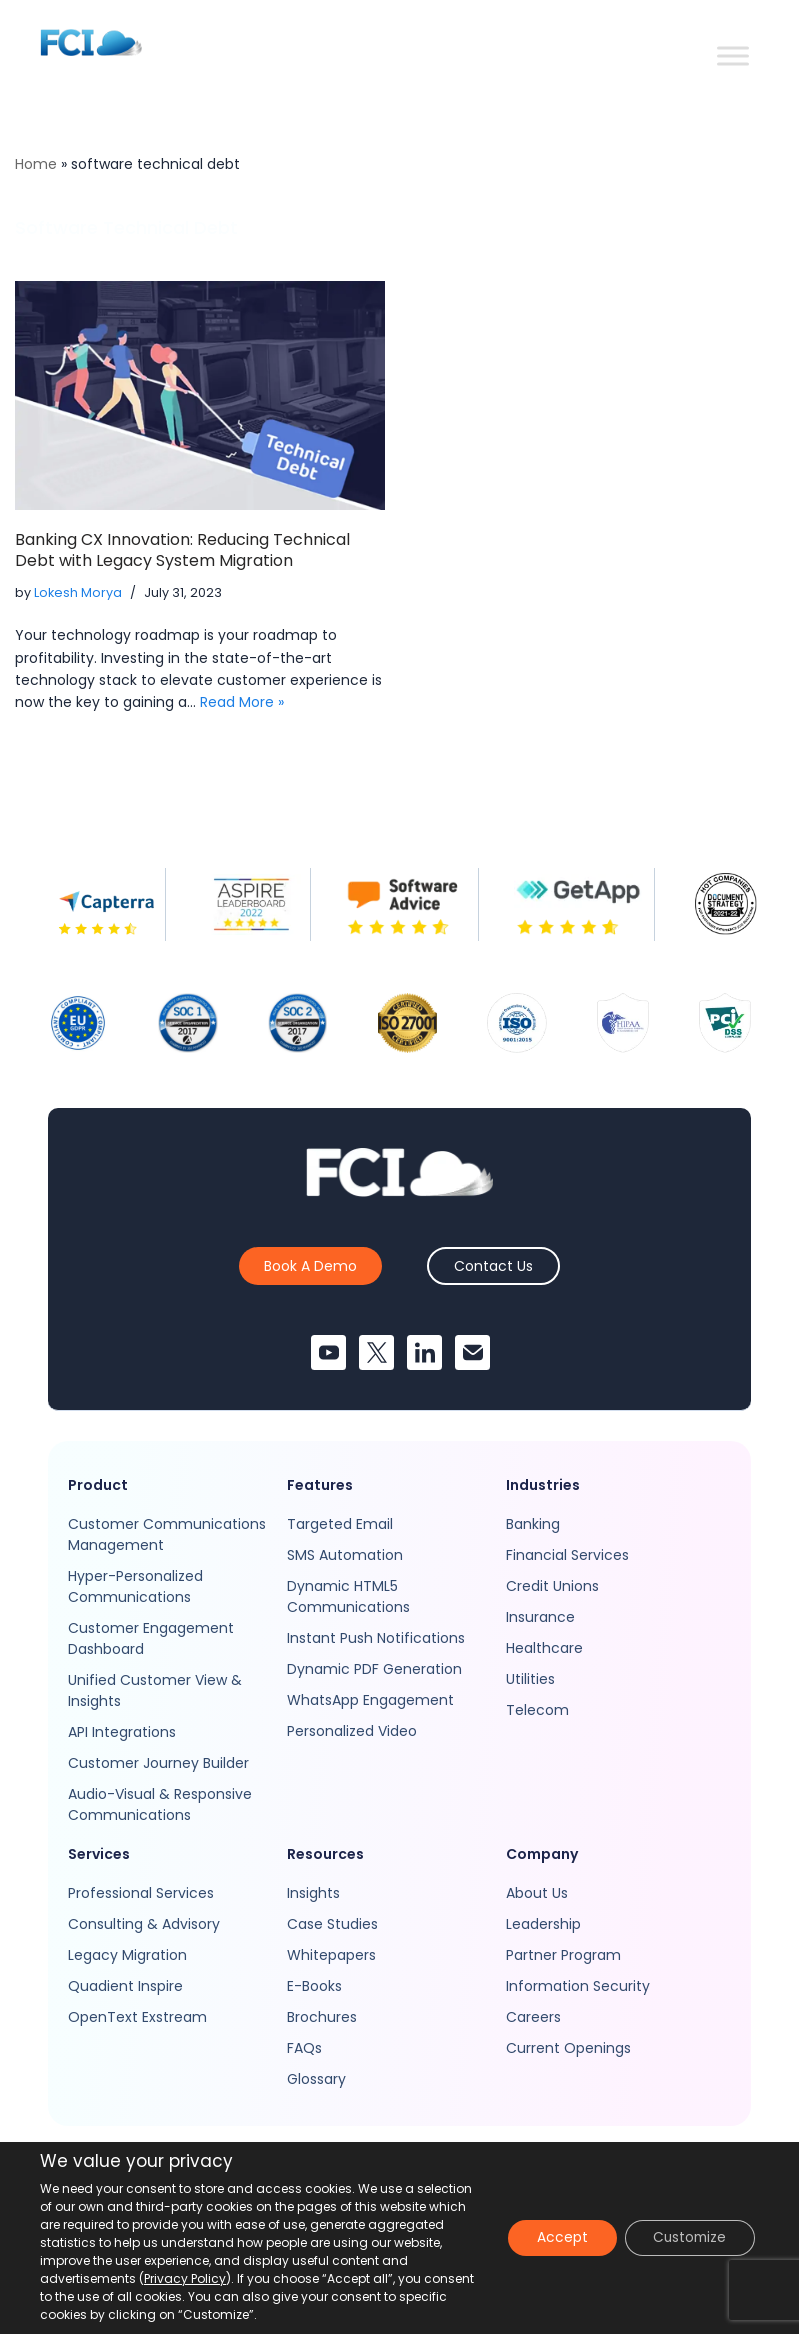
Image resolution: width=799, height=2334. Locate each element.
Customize (687, 2238)
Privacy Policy (185, 2278)
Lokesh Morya (78, 592)
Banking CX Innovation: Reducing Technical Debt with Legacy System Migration (182, 550)
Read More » (242, 702)
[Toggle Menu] (733, 55)
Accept (555, 2238)
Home (36, 164)
